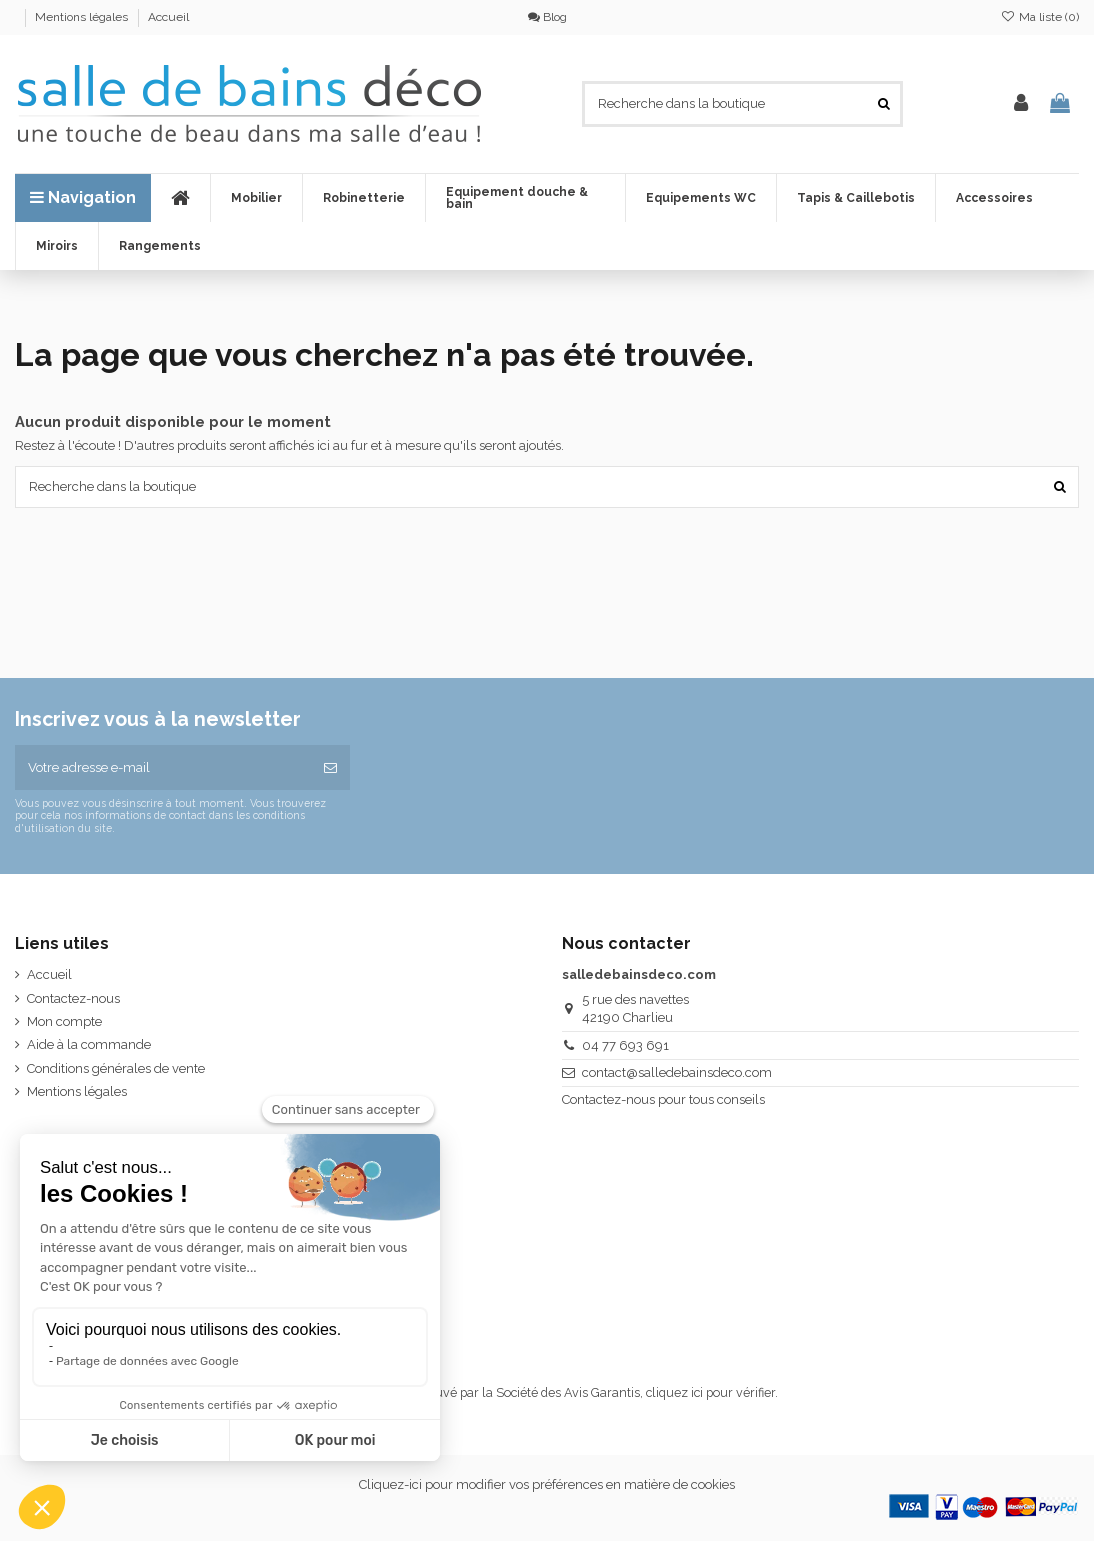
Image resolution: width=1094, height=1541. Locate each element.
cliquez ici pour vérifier (710, 1392)
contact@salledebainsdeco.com (677, 1072)
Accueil (168, 17)
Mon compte (64, 1021)
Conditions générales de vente (116, 1068)
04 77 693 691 (625, 1045)
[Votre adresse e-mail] (163, 768)
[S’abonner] (330, 768)
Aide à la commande (89, 1044)
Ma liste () (1040, 17)
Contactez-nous (73, 998)
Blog (547, 17)
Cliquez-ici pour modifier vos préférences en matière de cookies (547, 1484)
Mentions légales (83, 17)
